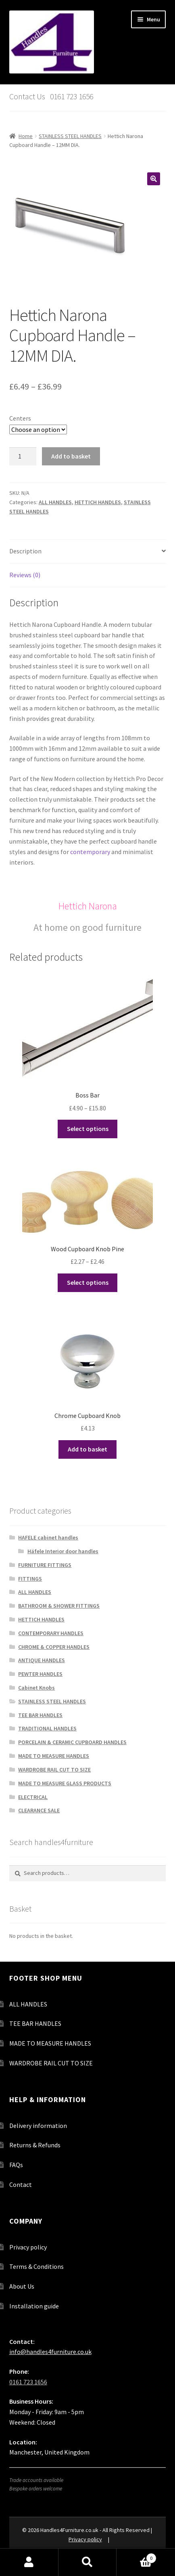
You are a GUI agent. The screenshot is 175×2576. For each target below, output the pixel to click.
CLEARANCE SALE (39, 1810)
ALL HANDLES (55, 502)
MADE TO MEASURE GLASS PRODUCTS (64, 1783)
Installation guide (34, 2306)
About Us (21, 2286)
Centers (20, 418)
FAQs (16, 2165)
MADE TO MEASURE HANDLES (53, 1755)
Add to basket (71, 456)
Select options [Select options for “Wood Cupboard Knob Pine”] (87, 1282)
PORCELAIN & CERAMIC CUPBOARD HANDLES (72, 1742)
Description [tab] (25, 551)
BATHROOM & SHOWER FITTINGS (59, 1605)
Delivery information (38, 2126)
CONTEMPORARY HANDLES (50, 1633)
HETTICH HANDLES (98, 502)
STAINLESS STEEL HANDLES (70, 136)
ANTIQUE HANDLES (41, 1660)
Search (87, 2562)
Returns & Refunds (34, 2145)
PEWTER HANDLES (40, 1674)
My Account (29, 2562)
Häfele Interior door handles (62, 1551)
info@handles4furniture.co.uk (50, 2352)
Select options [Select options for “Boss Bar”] (87, 1129)
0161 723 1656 (28, 2382)
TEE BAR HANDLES (40, 1715)
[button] (153, 178)
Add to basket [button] (87, 1449)
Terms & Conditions (36, 2266)
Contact (20, 2184)
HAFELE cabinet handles (48, 1537)
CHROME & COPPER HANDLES (54, 1646)
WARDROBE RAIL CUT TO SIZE (54, 1769)
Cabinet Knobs (36, 1687)
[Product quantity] (23, 456)
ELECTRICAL (33, 1797)
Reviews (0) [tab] (24, 575)
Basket (136, 2556)
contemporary (90, 852)
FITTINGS (30, 1578)
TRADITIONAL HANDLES (47, 1728)
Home (26, 136)
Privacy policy (28, 2247)
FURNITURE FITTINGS (44, 1565)
